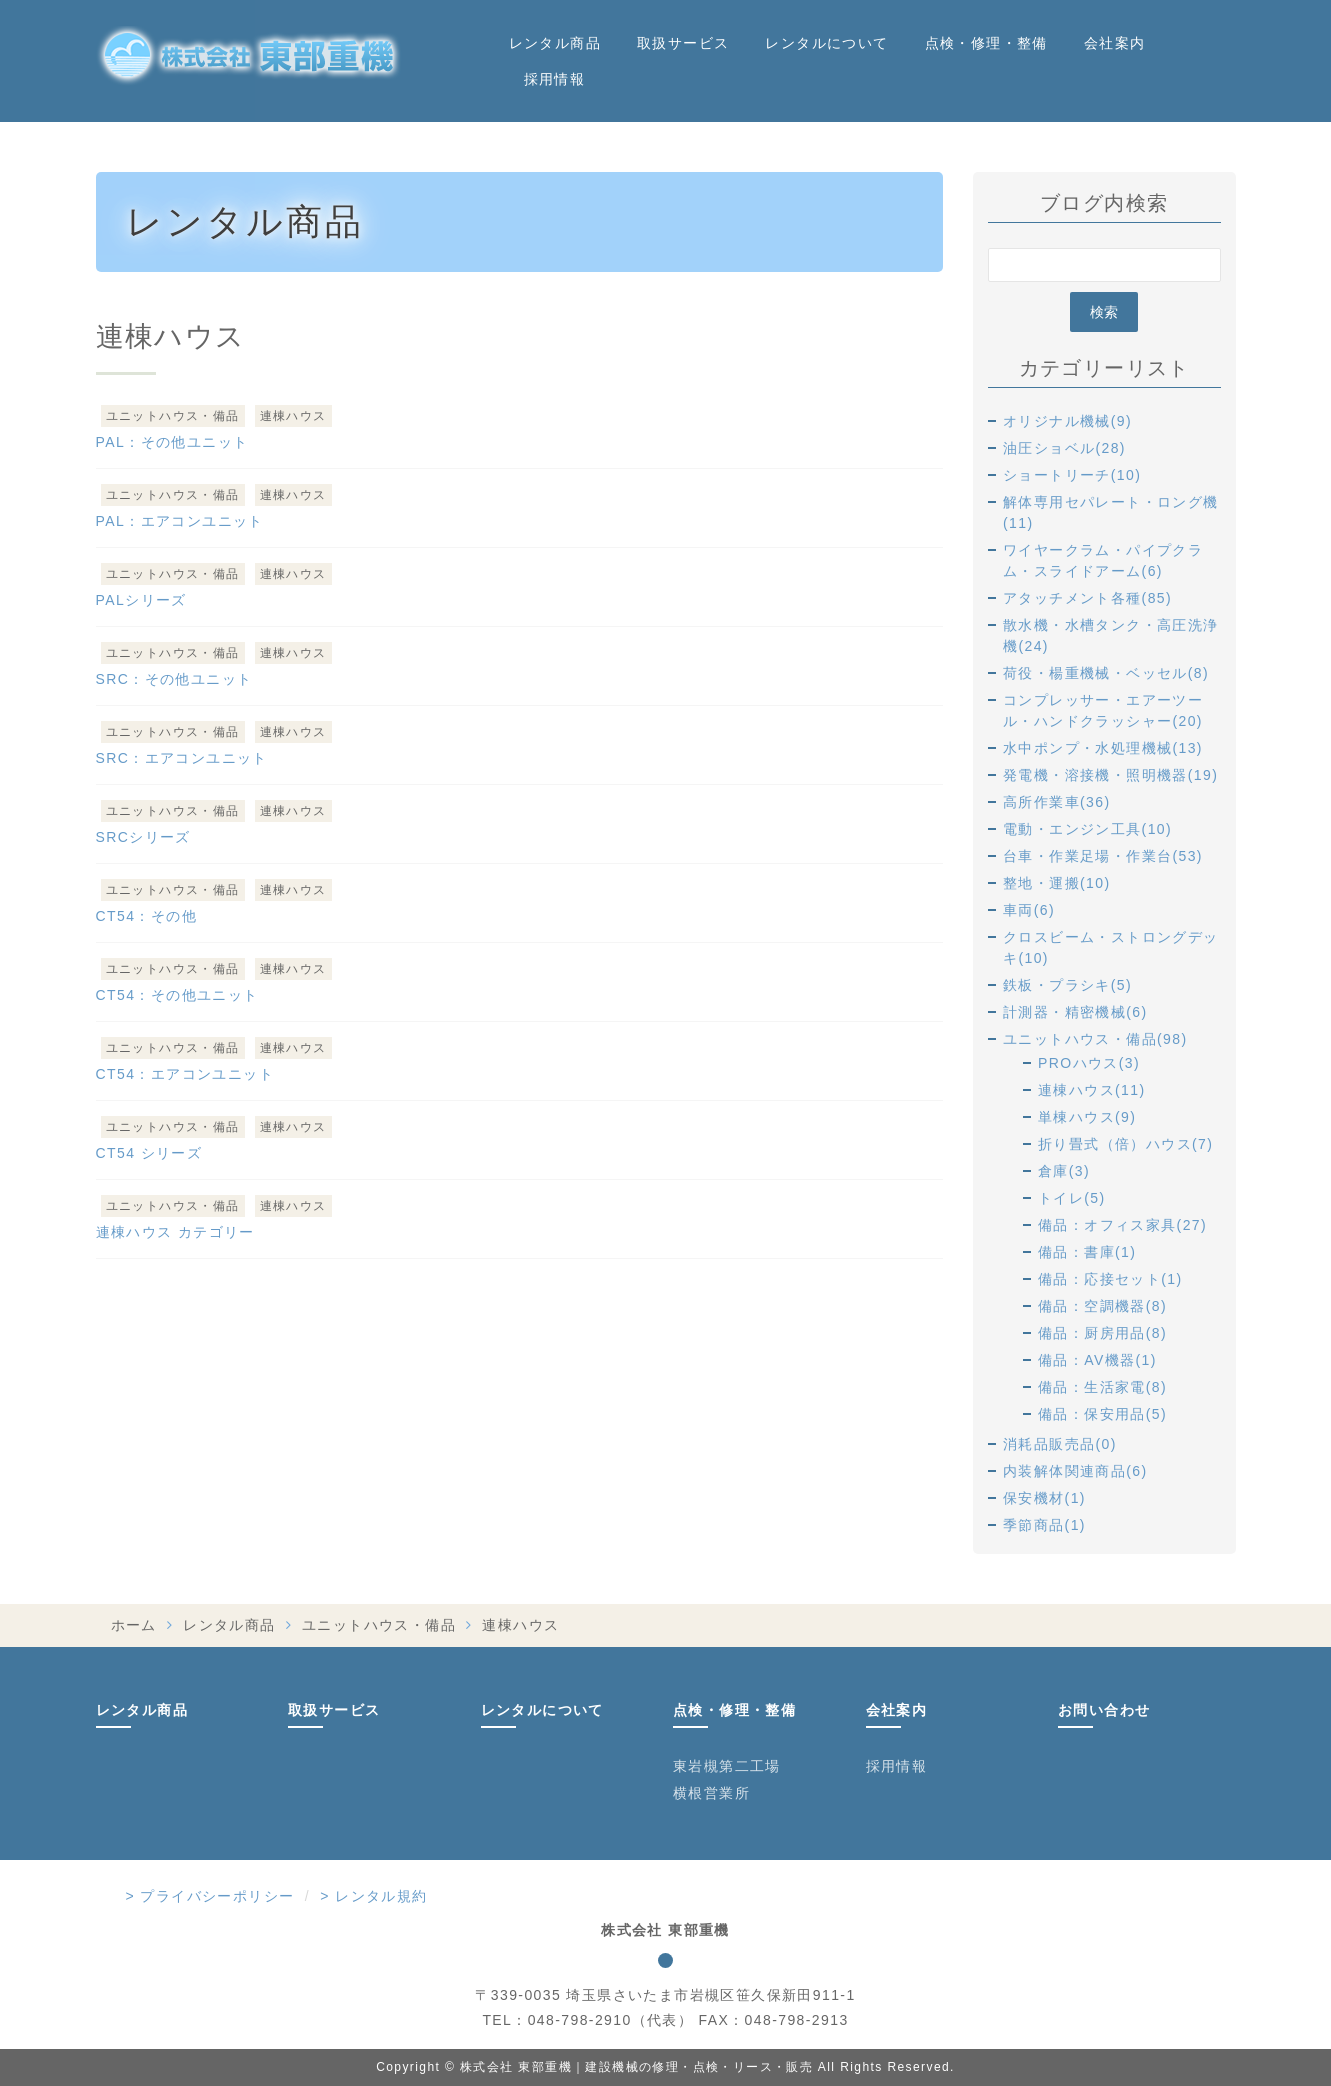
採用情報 (555, 79)
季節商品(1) (1044, 1525)
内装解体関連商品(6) (1075, 1471)
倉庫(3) (1064, 1171)
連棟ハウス (293, 416)
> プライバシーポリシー (210, 1896)
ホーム (134, 1625)
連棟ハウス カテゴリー (175, 1232)
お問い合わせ (1104, 1710)
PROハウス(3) (1089, 1063)
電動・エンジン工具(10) (1087, 829)
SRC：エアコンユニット (182, 758)
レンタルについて (826, 43)
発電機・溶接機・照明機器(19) (1110, 775)
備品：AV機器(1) (1097, 1360)
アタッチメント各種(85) (1087, 598)
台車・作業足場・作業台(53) (1103, 856)
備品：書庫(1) (1087, 1252)
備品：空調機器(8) (1102, 1306)
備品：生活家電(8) (1102, 1387)
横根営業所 (711, 1793)
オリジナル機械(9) (1067, 421)
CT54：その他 (146, 916)
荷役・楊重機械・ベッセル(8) (1106, 673)
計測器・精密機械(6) (1075, 1012)
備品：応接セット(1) (1110, 1279)
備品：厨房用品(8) (1102, 1333)
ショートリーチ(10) (1072, 475)
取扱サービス (683, 43)
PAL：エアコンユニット (180, 521)
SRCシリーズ (143, 837)
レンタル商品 (555, 43)
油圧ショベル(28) (1064, 448)
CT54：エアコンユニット (185, 1074)
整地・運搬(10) (1057, 883)
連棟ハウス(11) (1092, 1090)
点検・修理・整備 (986, 43)
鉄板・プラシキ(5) (1067, 985)
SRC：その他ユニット (174, 679)
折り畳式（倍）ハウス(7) (1125, 1144)
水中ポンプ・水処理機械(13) (1103, 748)
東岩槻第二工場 (727, 1766)
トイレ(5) (1072, 1198)
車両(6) (1029, 910)
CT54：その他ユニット (177, 995)
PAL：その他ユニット (172, 442)
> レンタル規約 (373, 1896)
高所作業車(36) (1057, 802)
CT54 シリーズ (149, 1153)
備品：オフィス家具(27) (1122, 1225)
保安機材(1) (1044, 1498)
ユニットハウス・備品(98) (1095, 1039)
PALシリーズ (141, 600)
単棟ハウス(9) (1087, 1117)
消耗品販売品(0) (1060, 1444)
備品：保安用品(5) (1102, 1414)
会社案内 (1115, 43)
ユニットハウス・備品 (173, 416)
